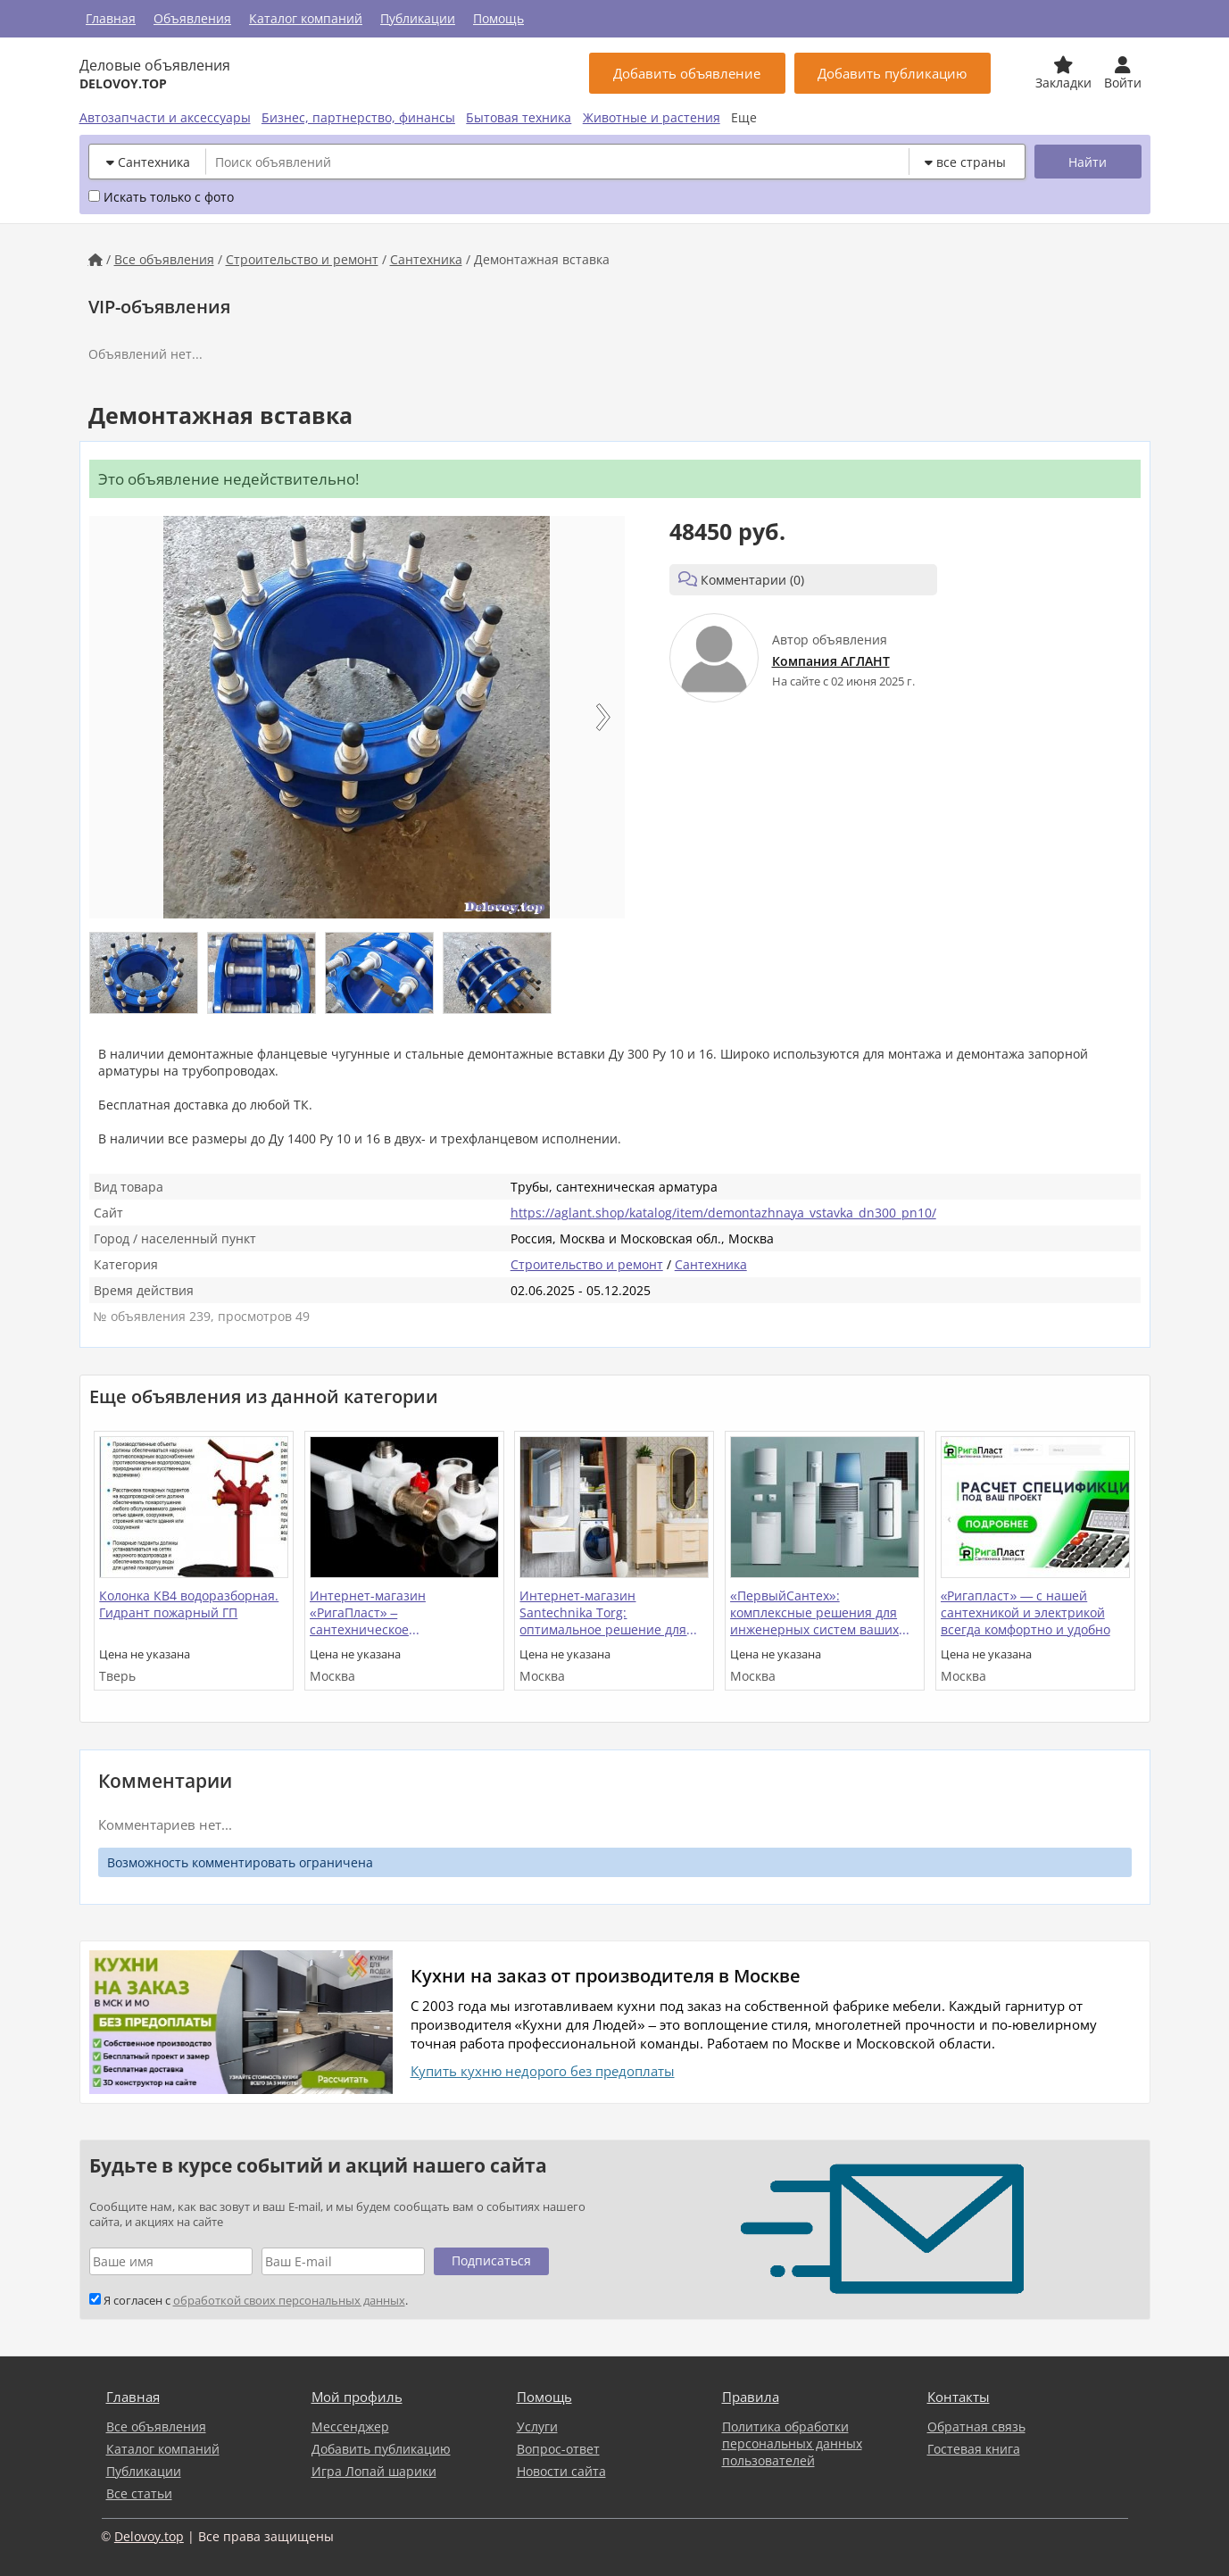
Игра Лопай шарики (373, 2471)
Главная (111, 18)
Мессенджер (350, 2426)
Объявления (192, 18)
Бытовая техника (518, 117)
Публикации (417, 18)
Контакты (958, 2397)
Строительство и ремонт (302, 259)
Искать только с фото (161, 196)
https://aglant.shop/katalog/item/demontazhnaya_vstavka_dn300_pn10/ (723, 1212)
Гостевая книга (973, 2448)
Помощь (498, 18)
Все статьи (139, 2493)
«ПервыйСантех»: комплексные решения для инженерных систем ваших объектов (814, 1614)
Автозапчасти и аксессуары (165, 117)
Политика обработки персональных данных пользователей (792, 2443)
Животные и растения (651, 117)
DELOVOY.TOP (123, 83)
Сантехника (426, 259)
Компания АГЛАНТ (831, 660)
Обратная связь (976, 2426)
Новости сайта (561, 2471)
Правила (750, 2397)
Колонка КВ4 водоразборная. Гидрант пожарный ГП (188, 1604)
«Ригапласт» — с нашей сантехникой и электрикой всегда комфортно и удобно (1025, 1612)
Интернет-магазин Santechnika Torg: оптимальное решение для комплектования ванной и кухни (602, 1614)
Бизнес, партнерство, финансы (358, 117)
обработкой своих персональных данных (289, 2300)
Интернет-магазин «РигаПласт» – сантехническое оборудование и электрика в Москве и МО (398, 1614)
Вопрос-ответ (558, 2448)
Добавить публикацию (381, 2448)
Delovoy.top (149, 2536)
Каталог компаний (305, 18)
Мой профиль (357, 2397)
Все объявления (164, 259)
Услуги (537, 2426)
